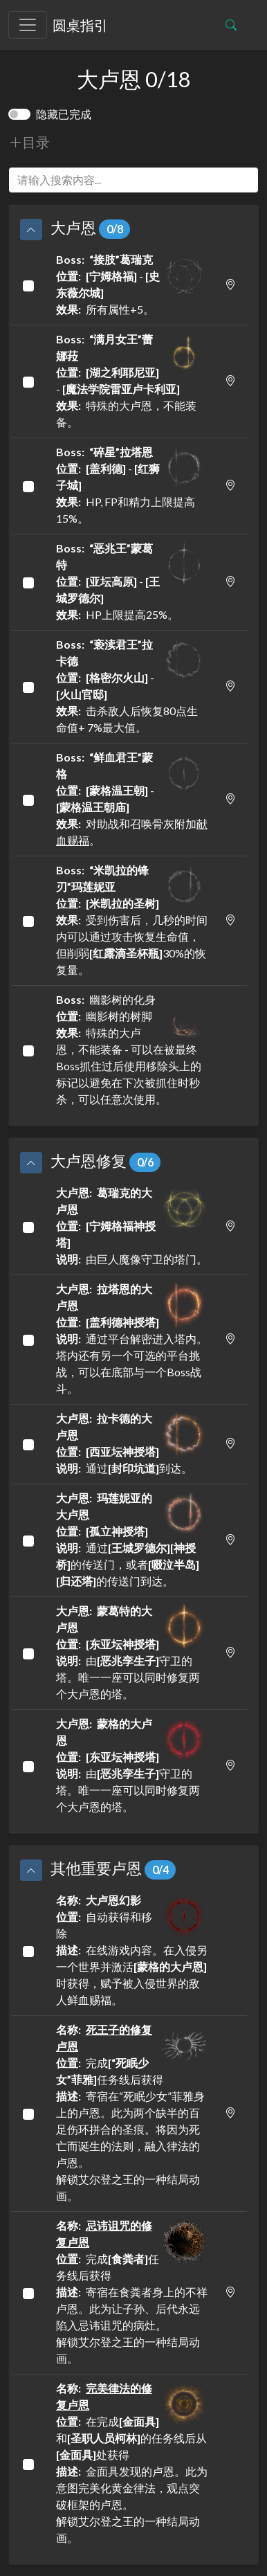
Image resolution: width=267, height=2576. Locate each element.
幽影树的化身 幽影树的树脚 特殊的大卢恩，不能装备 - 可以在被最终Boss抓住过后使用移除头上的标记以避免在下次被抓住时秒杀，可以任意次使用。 (132, 1048)
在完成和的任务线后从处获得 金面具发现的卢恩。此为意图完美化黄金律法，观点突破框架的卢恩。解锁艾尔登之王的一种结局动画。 (132, 2462)
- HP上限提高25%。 (132, 580)
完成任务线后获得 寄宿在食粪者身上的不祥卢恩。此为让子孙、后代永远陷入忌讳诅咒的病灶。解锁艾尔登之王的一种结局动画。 (132, 2291)
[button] (31, 229)
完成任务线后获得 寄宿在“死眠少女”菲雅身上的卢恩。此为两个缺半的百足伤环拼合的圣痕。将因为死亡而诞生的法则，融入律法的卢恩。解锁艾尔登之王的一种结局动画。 (132, 2111)
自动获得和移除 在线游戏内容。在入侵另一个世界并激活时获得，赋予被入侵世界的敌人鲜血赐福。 (132, 1949)
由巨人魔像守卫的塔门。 (132, 1225)
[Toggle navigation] (27, 25)
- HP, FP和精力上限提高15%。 (132, 484)
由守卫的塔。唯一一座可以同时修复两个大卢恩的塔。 (132, 1651)
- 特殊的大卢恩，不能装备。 (132, 380)
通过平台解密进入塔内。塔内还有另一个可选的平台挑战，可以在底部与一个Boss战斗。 (132, 1338)
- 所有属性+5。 (132, 283)
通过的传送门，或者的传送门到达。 (132, 1538)
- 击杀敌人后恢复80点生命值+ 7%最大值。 (132, 685)
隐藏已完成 (63, 113)
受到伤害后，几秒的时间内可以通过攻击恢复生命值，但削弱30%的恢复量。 (132, 919)
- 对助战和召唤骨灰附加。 (132, 798)
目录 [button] (29, 142)
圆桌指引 (80, 25)
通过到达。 (132, 1442)
